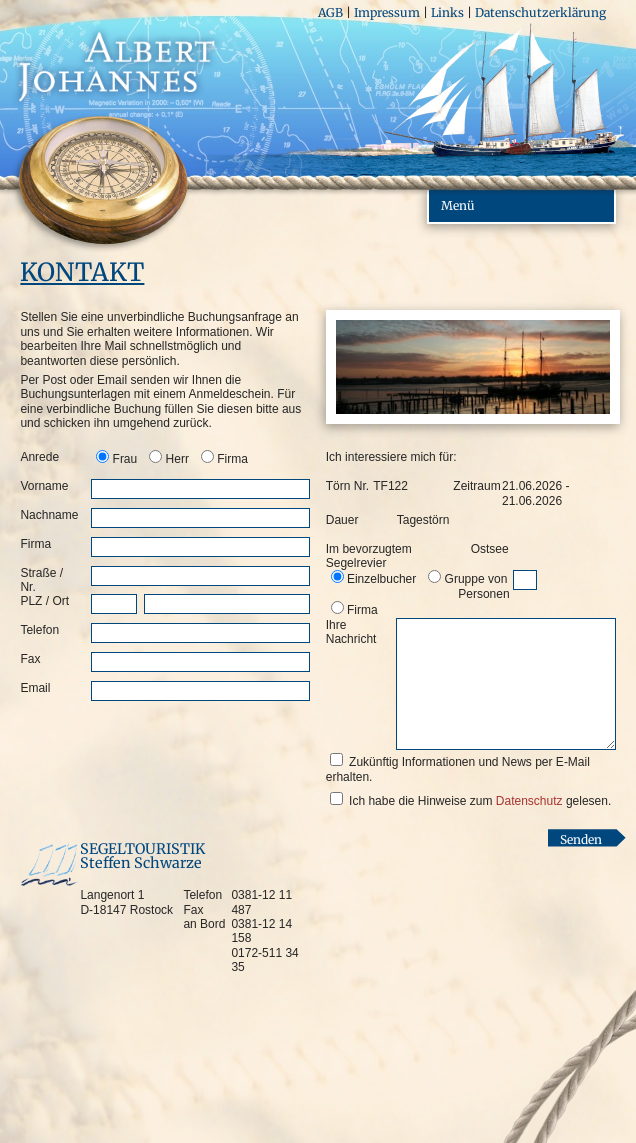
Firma (232, 459)
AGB (330, 12)
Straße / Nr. (41, 580)
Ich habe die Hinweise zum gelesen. (480, 801)
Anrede (39, 457)
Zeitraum (469, 486)
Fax (30, 659)
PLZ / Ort (44, 601)
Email (35, 688)
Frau (125, 459)
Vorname (44, 486)
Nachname (49, 515)
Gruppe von (468, 586)
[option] (117, 458)
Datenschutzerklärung (540, 12)
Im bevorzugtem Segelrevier (369, 556)
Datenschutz (529, 801)
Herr (177, 459)
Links (447, 12)
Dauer (342, 520)
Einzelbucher (381, 579)
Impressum (387, 12)
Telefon (39, 630)
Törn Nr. (347, 486)
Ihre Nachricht (351, 632)
